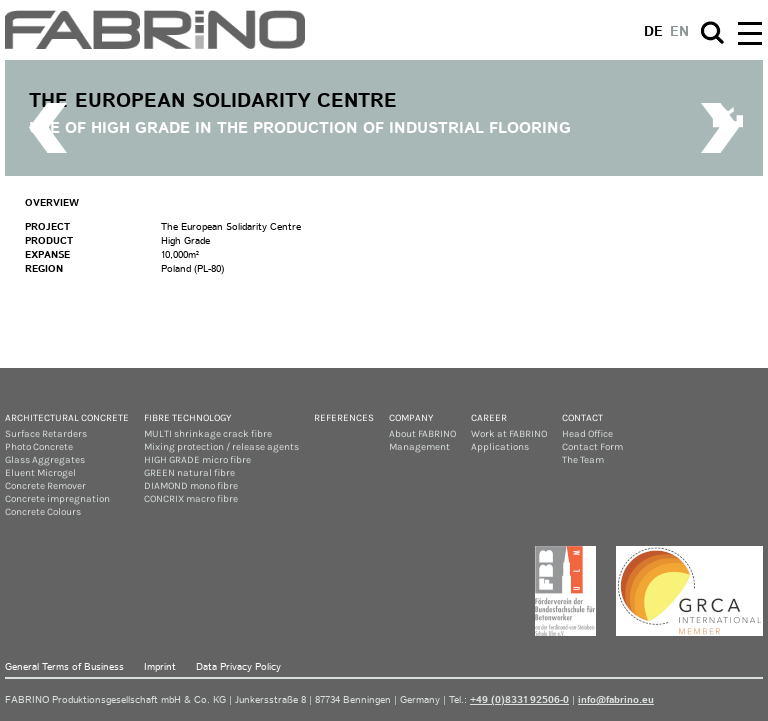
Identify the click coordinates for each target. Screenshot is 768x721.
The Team (583, 460)
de (653, 32)
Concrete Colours (43, 512)
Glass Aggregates (45, 460)
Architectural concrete (67, 418)
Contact (582, 418)
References (344, 418)
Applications (500, 447)
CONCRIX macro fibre (191, 499)
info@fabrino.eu (616, 700)
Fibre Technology (187, 418)
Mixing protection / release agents (221, 447)
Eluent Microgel (40, 473)
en (679, 32)
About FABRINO (422, 434)
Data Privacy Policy (238, 667)
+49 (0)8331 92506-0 (519, 700)
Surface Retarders (46, 434)
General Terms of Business (64, 667)
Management (419, 447)
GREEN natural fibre (189, 473)
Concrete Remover (45, 486)
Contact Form (592, 447)
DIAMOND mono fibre (191, 486)
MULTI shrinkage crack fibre (208, 434)
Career (489, 418)
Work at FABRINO (509, 434)
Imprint (160, 667)
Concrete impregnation (57, 499)
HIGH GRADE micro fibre (197, 460)
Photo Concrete (39, 447)
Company (411, 418)
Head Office (587, 434)
